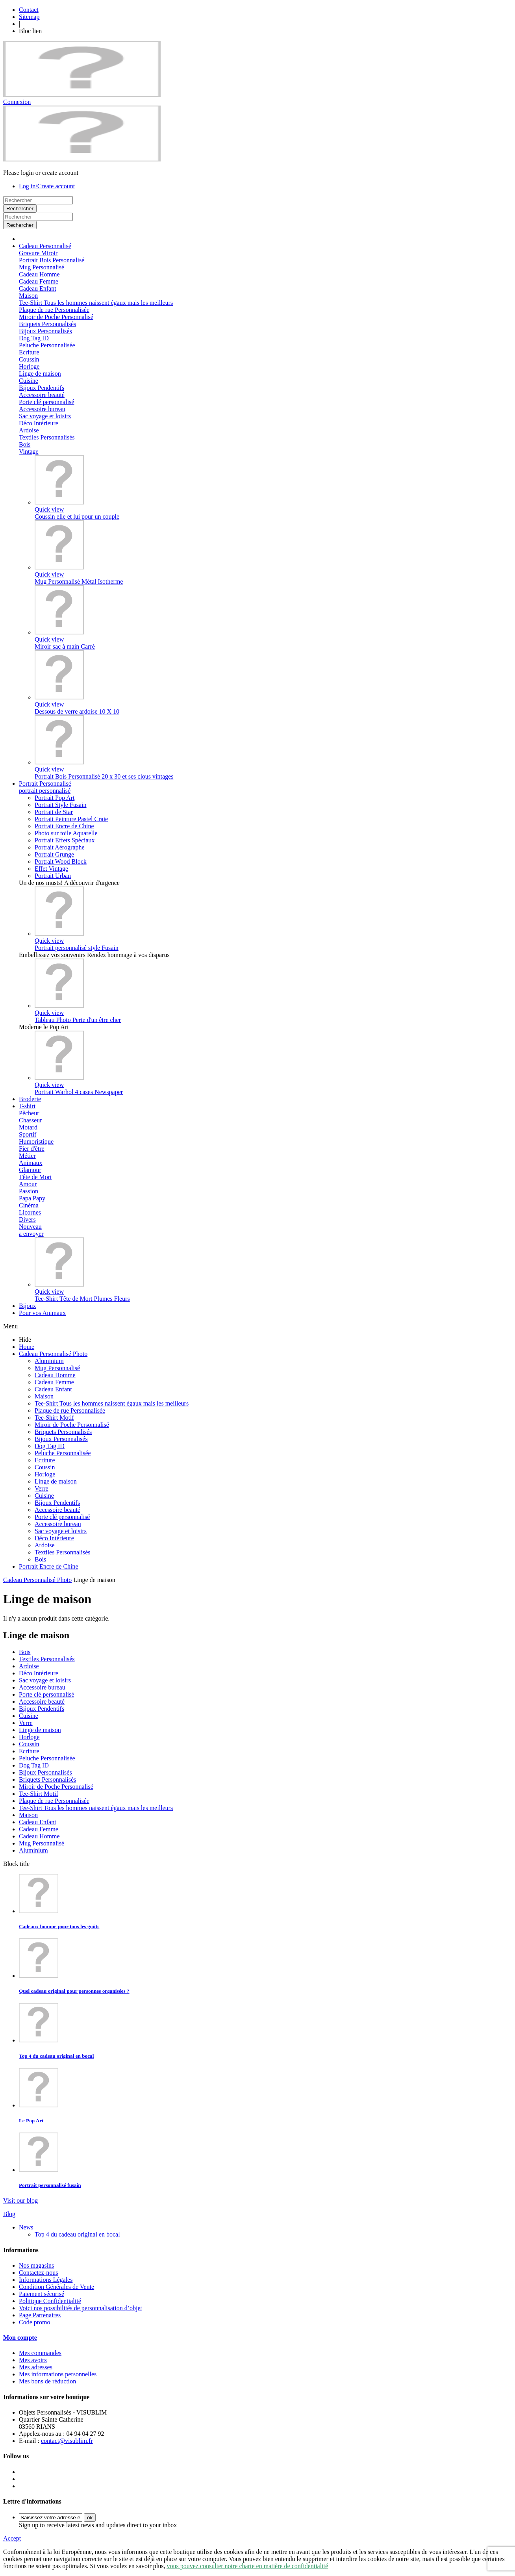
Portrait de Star (54, 812)
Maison (28, 295)
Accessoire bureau (42, 409)
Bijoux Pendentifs (41, 387)
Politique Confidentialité (50, 2301)
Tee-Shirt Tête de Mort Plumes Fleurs (82, 1298)
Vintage (29, 451)
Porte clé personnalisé (46, 402)
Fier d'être (31, 1148)
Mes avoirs (33, 2360)
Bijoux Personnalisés (45, 331)
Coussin (29, 359)
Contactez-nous (38, 2272)
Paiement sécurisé (41, 2293)
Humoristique (36, 1141)
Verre (41, 1488)
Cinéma (29, 1205)
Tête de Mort (35, 1177)
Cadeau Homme (39, 274)
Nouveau (30, 1226)
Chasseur (30, 1120)
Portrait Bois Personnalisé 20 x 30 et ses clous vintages (104, 776)
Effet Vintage (51, 868)
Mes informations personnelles (57, 2374)
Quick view (49, 509)
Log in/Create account (47, 186)
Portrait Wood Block (61, 861)
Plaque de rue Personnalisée (54, 309)
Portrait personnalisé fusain (50, 2185)
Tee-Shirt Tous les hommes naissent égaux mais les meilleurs (96, 302)
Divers (27, 1219)
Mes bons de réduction (47, 2381)
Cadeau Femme (38, 281)
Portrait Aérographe (60, 847)
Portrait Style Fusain (61, 804)
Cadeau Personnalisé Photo (53, 1353)
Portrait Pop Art (54, 797)
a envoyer (31, 1233)
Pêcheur (29, 1113)
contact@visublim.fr (67, 2440)
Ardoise (29, 430)
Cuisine (28, 380)
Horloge (29, 366)
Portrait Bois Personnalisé (51, 260)
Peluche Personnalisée (47, 345)
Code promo (34, 2322)
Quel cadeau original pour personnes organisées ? (74, 1991)
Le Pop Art (31, 2120)
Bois (24, 444)
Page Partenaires (40, 2315)
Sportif (27, 1134)
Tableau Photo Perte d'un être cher (78, 1019)
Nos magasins (36, 2265)
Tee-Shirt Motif (54, 1417)
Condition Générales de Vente (56, 2286)
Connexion (17, 101)
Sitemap (29, 16)
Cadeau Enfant (37, 288)
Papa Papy (32, 1198)
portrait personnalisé (44, 790)
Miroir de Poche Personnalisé (56, 316)
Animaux (31, 1162)
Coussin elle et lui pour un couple (77, 516)
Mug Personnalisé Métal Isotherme (79, 581)
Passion (28, 1191)
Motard (28, 1127)
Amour (28, 1184)
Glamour (30, 1170)
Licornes (30, 1212)
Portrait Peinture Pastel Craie (71, 819)
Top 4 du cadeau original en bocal (56, 2056)
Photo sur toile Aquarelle (66, 833)
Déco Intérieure (38, 423)
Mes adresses (35, 2367)
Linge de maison (40, 373)
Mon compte (20, 2337)
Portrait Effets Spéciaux (65, 840)
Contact (29, 9)
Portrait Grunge (54, 854)
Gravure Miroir (38, 253)
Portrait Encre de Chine (64, 826)
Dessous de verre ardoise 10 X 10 (77, 711)
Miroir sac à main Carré (65, 646)
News (26, 2227)
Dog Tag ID (34, 338)
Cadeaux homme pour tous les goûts (59, 1926)
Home (26, 1346)
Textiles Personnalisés (47, 437)
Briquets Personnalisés (47, 324)
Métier (27, 1155)
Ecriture (29, 352)
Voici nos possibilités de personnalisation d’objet (80, 2308)
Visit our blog (20, 2200)
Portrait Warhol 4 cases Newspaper (79, 1092)
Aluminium (49, 1361)
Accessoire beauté (42, 394)
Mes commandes (40, 2353)
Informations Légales (45, 2279)
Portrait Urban (53, 875)
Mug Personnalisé (41, 267)
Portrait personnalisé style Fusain (77, 947)
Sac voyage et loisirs (45, 416)
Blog (9, 2214)
